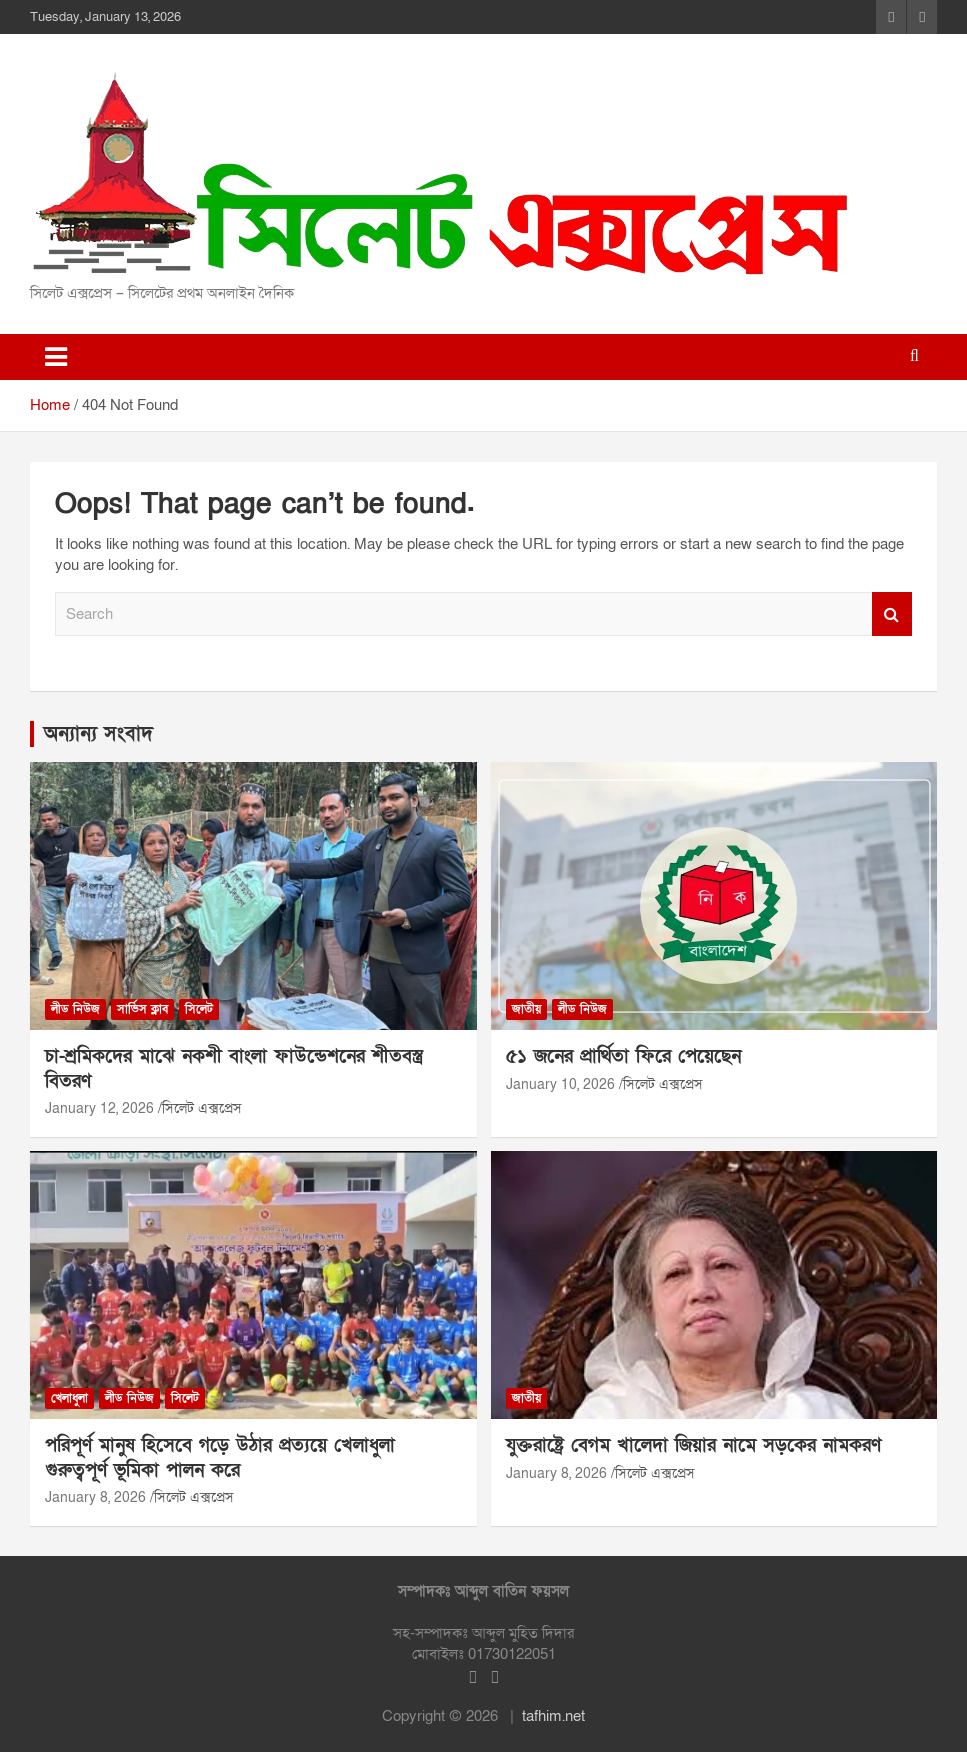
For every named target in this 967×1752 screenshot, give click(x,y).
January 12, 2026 (99, 1108)
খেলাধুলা (69, 1398)
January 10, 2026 (560, 1084)
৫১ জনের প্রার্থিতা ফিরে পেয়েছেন (623, 1056)
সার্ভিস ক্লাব (142, 1009)
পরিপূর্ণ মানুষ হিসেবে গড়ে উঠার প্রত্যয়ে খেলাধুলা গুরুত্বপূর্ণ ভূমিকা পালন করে (220, 1458)
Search (892, 614)
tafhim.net (553, 1716)
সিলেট (199, 1009)
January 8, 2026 (95, 1497)
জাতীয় (526, 1009)
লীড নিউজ (75, 1009)
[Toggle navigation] (56, 357)
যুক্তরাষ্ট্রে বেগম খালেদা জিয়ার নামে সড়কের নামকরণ (693, 1445)
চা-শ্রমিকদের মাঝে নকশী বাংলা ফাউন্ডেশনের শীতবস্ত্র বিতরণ (234, 1069)
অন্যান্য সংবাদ (98, 734)
